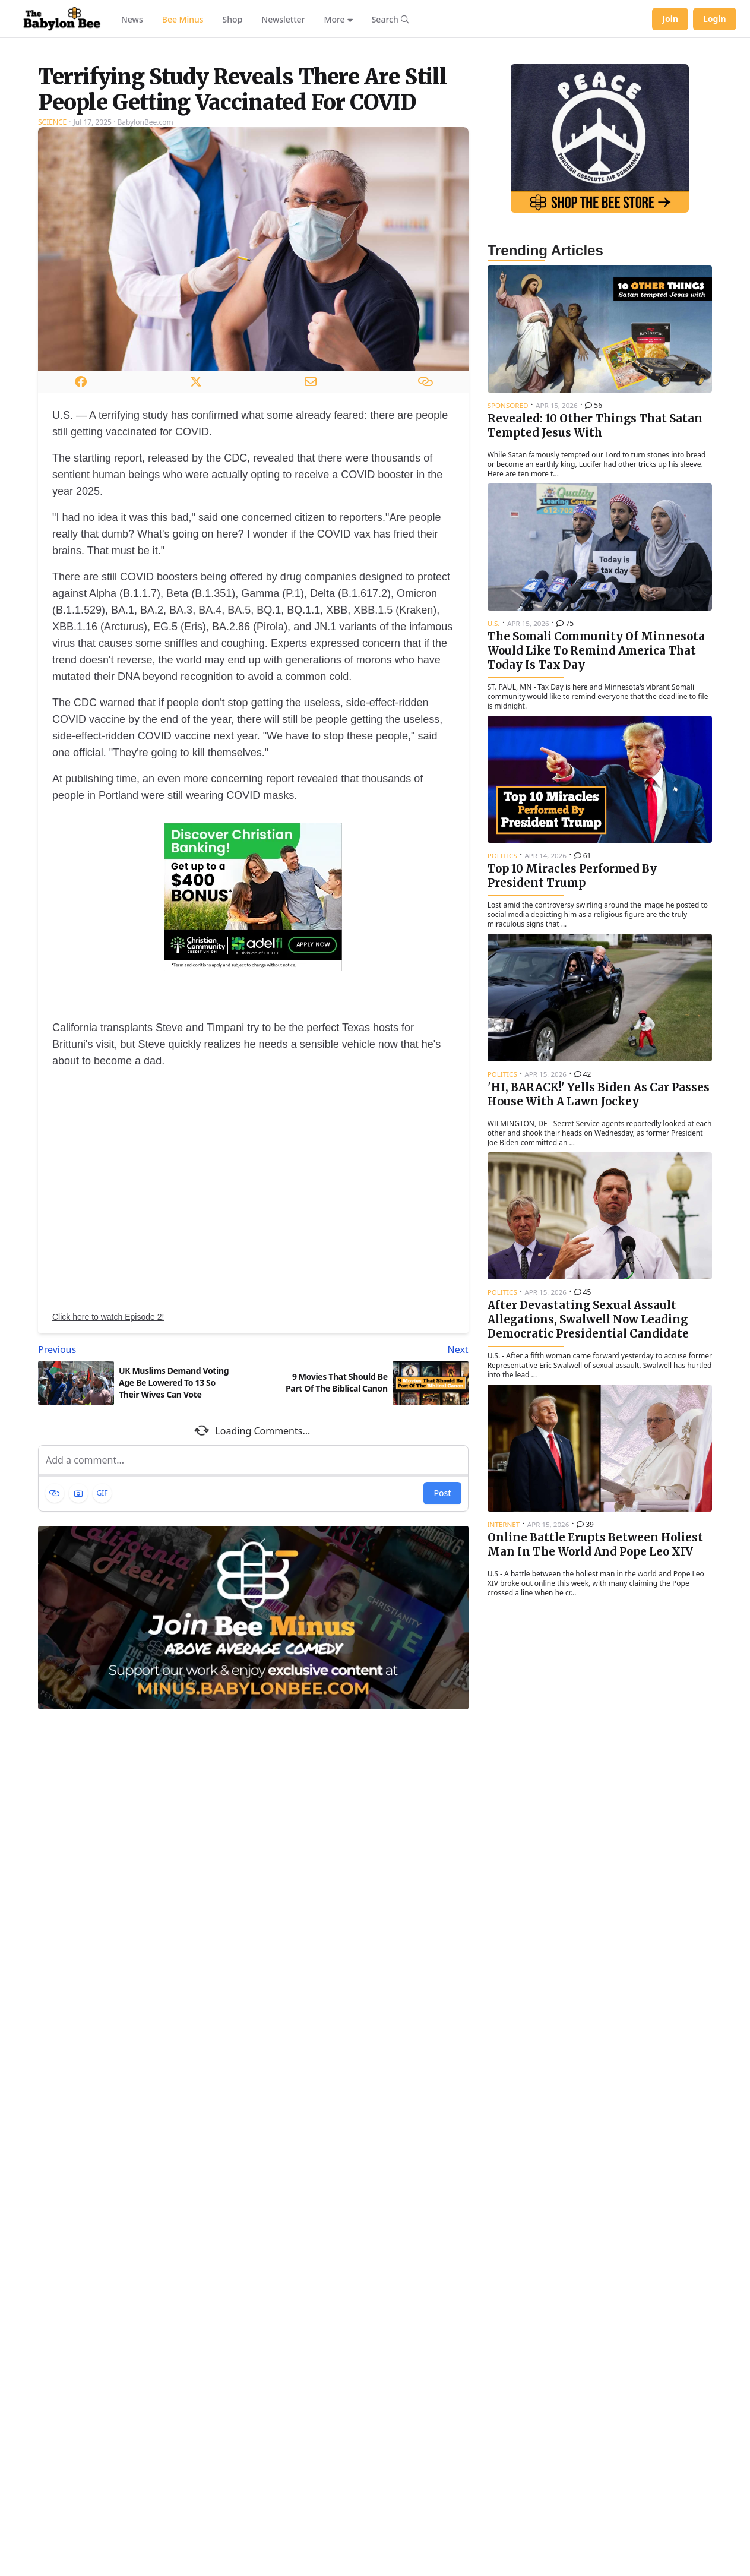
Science (52, 270)
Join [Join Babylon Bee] (670, 18)
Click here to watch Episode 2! (108, 1465)
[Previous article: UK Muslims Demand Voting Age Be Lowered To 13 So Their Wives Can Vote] (143, 1498)
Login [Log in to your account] (714, 18)
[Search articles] (390, 19)
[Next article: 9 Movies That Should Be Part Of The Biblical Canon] (363, 1498)
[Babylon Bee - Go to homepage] (62, 19)
